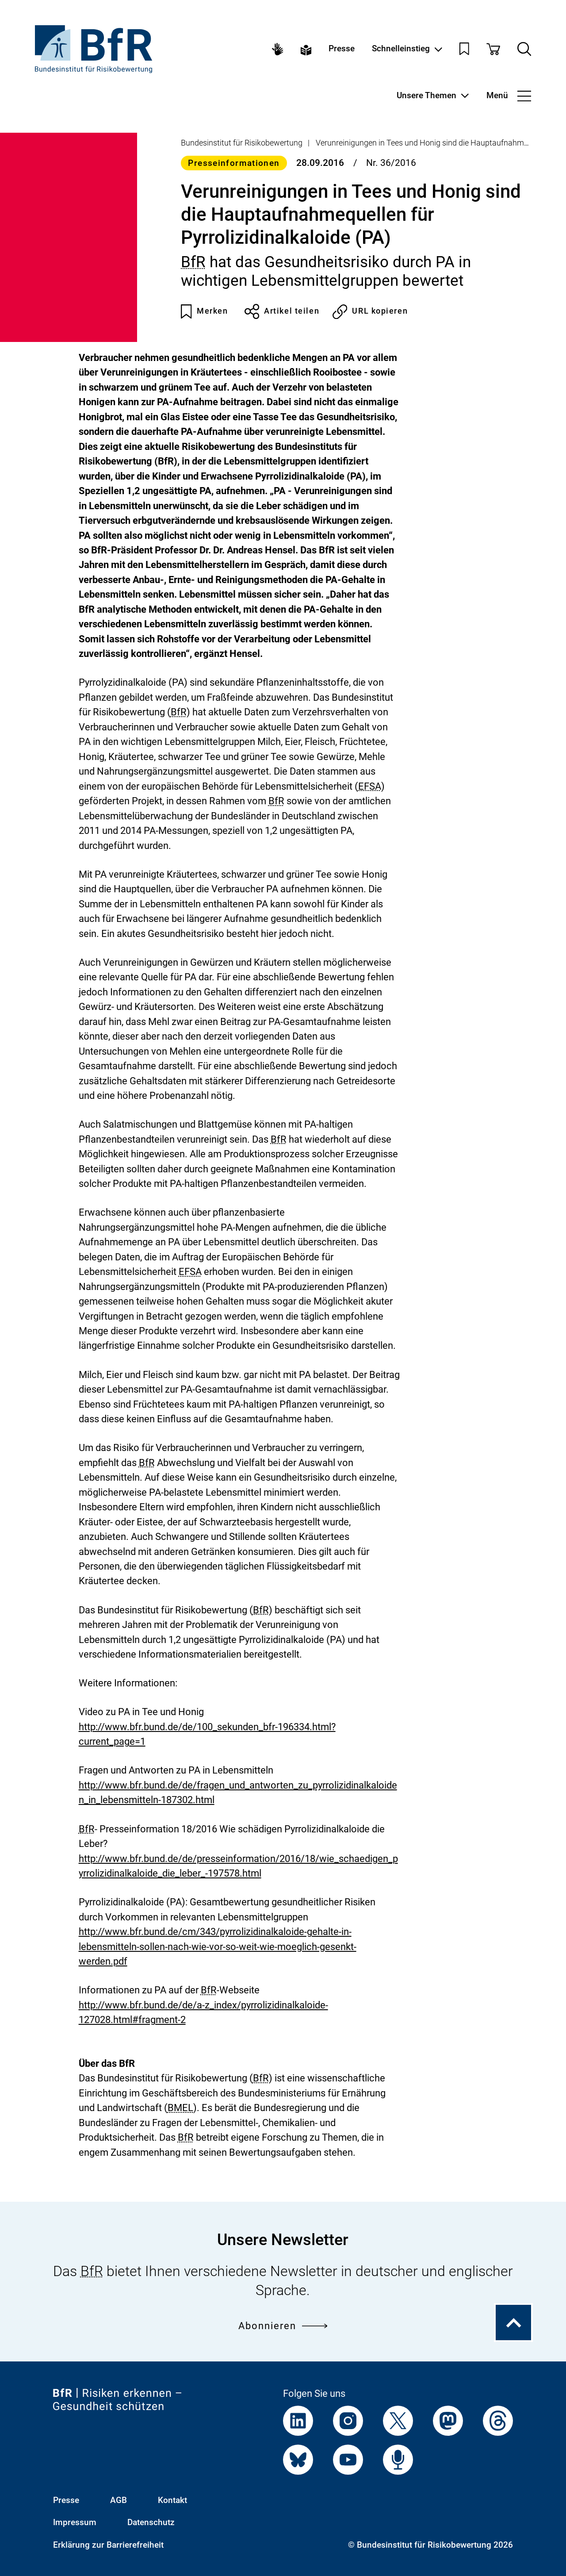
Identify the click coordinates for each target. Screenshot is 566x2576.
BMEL (180, 2107)
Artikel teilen (282, 311)
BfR (193, 262)
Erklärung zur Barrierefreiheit (108, 2545)
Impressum (74, 2522)
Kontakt (172, 2500)
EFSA (369, 786)
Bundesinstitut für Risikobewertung (241, 142)
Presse (342, 49)
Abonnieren (282, 2326)
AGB (118, 2500)
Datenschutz (151, 2522)
